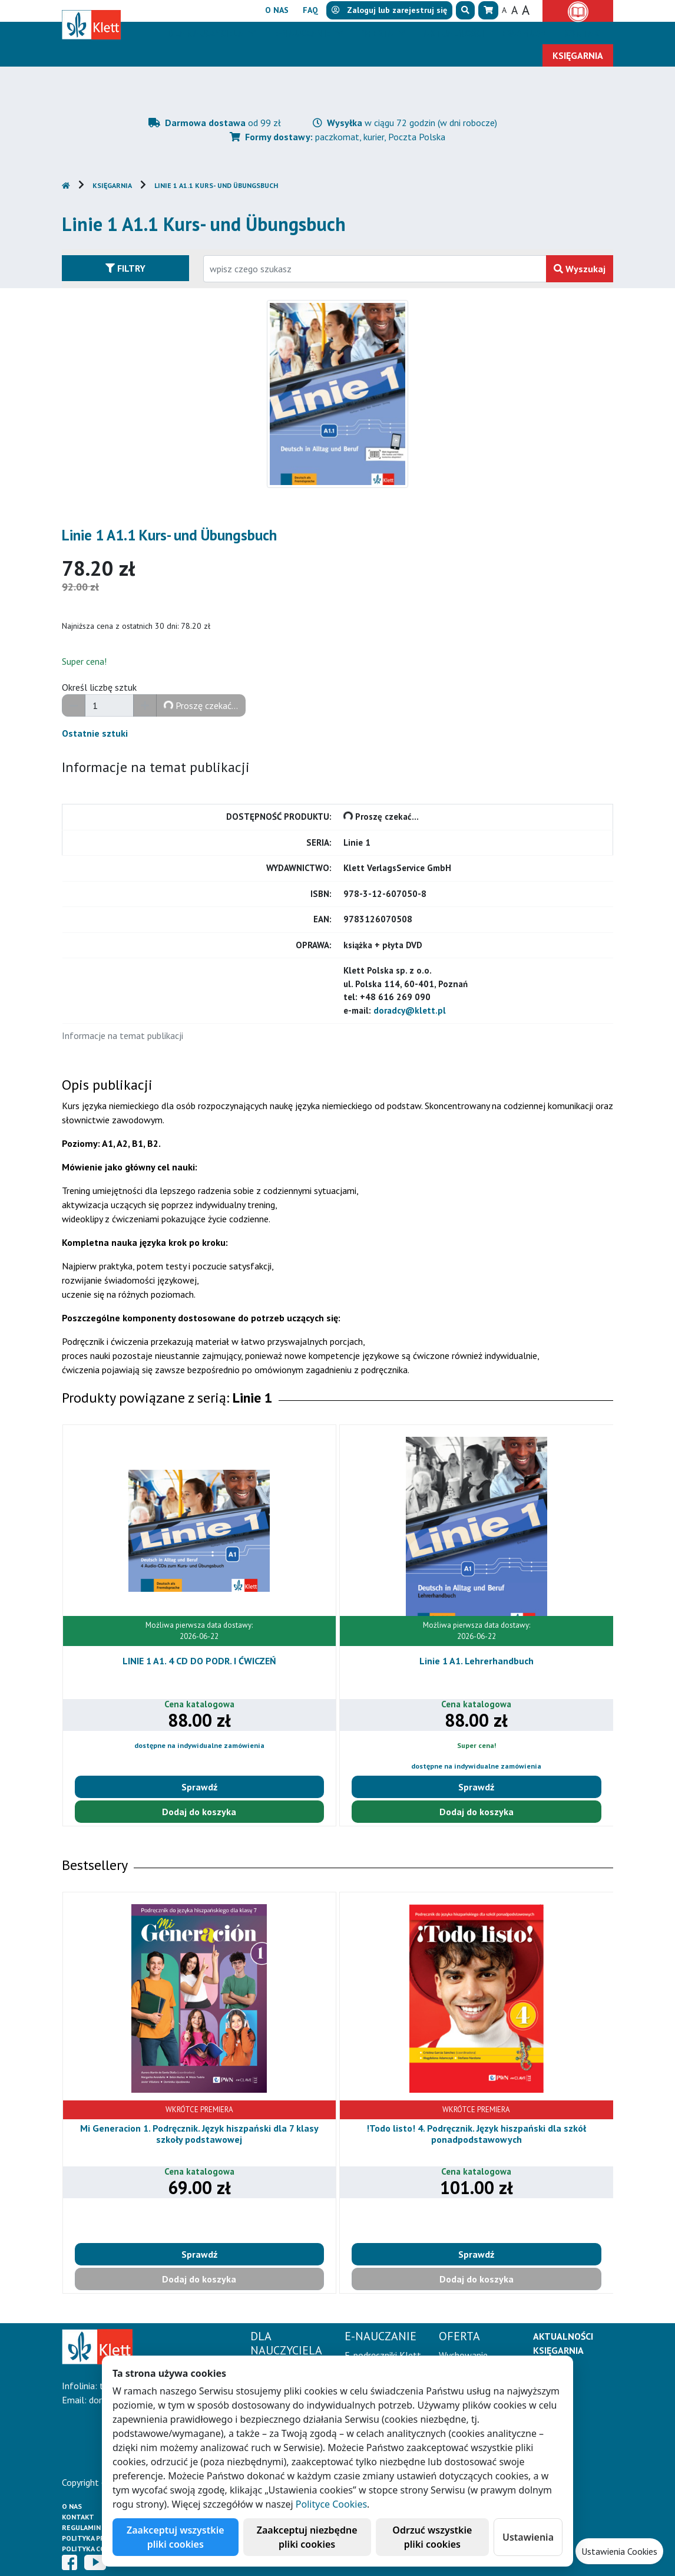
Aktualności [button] (453, 33)
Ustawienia (528, 2537)
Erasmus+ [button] (523, 33)
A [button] (504, 10)
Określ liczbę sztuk (99, 687)
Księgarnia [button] (577, 55)
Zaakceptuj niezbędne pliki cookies (307, 2537)
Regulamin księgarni (100, 2527)
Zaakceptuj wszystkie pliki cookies (175, 2537)
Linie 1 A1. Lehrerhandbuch (476, 1661)
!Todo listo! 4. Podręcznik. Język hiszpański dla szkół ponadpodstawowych (476, 2133)
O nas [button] (277, 10)
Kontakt (78, 2516)
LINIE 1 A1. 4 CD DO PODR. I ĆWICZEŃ (199, 1661)
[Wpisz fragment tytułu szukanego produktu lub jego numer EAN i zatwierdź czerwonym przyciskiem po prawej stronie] (375, 268)
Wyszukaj (579, 269)
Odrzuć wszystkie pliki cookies (432, 2537)
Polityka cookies (94, 2548)
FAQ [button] (310, 10)
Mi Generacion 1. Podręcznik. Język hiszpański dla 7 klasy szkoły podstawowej (199, 2133)
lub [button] (389, 10)
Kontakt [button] (584, 33)
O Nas (72, 2506)
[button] (465, 10)
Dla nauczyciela (206, 33)
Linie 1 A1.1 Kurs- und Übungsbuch (216, 185)
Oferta (378, 33)
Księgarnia (112, 185)
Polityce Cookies (331, 2504)
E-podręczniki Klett (383, 2355)
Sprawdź (199, 1787)
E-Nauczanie (303, 33)
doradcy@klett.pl (409, 1010)
